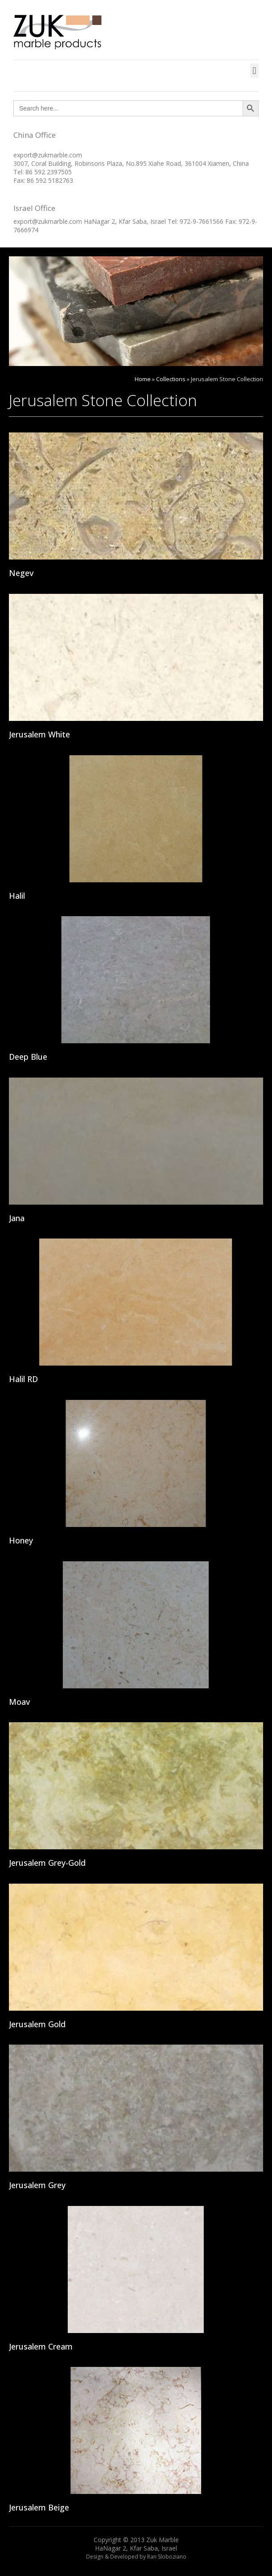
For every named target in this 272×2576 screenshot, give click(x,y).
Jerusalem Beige (39, 2507)
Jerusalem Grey (37, 2185)
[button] (254, 70)
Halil (17, 895)
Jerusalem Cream (41, 2346)
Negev (21, 573)
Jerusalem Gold (37, 2024)
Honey (21, 1540)
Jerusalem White (39, 734)
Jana (17, 1218)
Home (143, 379)
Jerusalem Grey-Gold (47, 1862)
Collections (170, 379)
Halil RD (23, 1379)
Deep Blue (28, 1056)
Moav (19, 1701)
